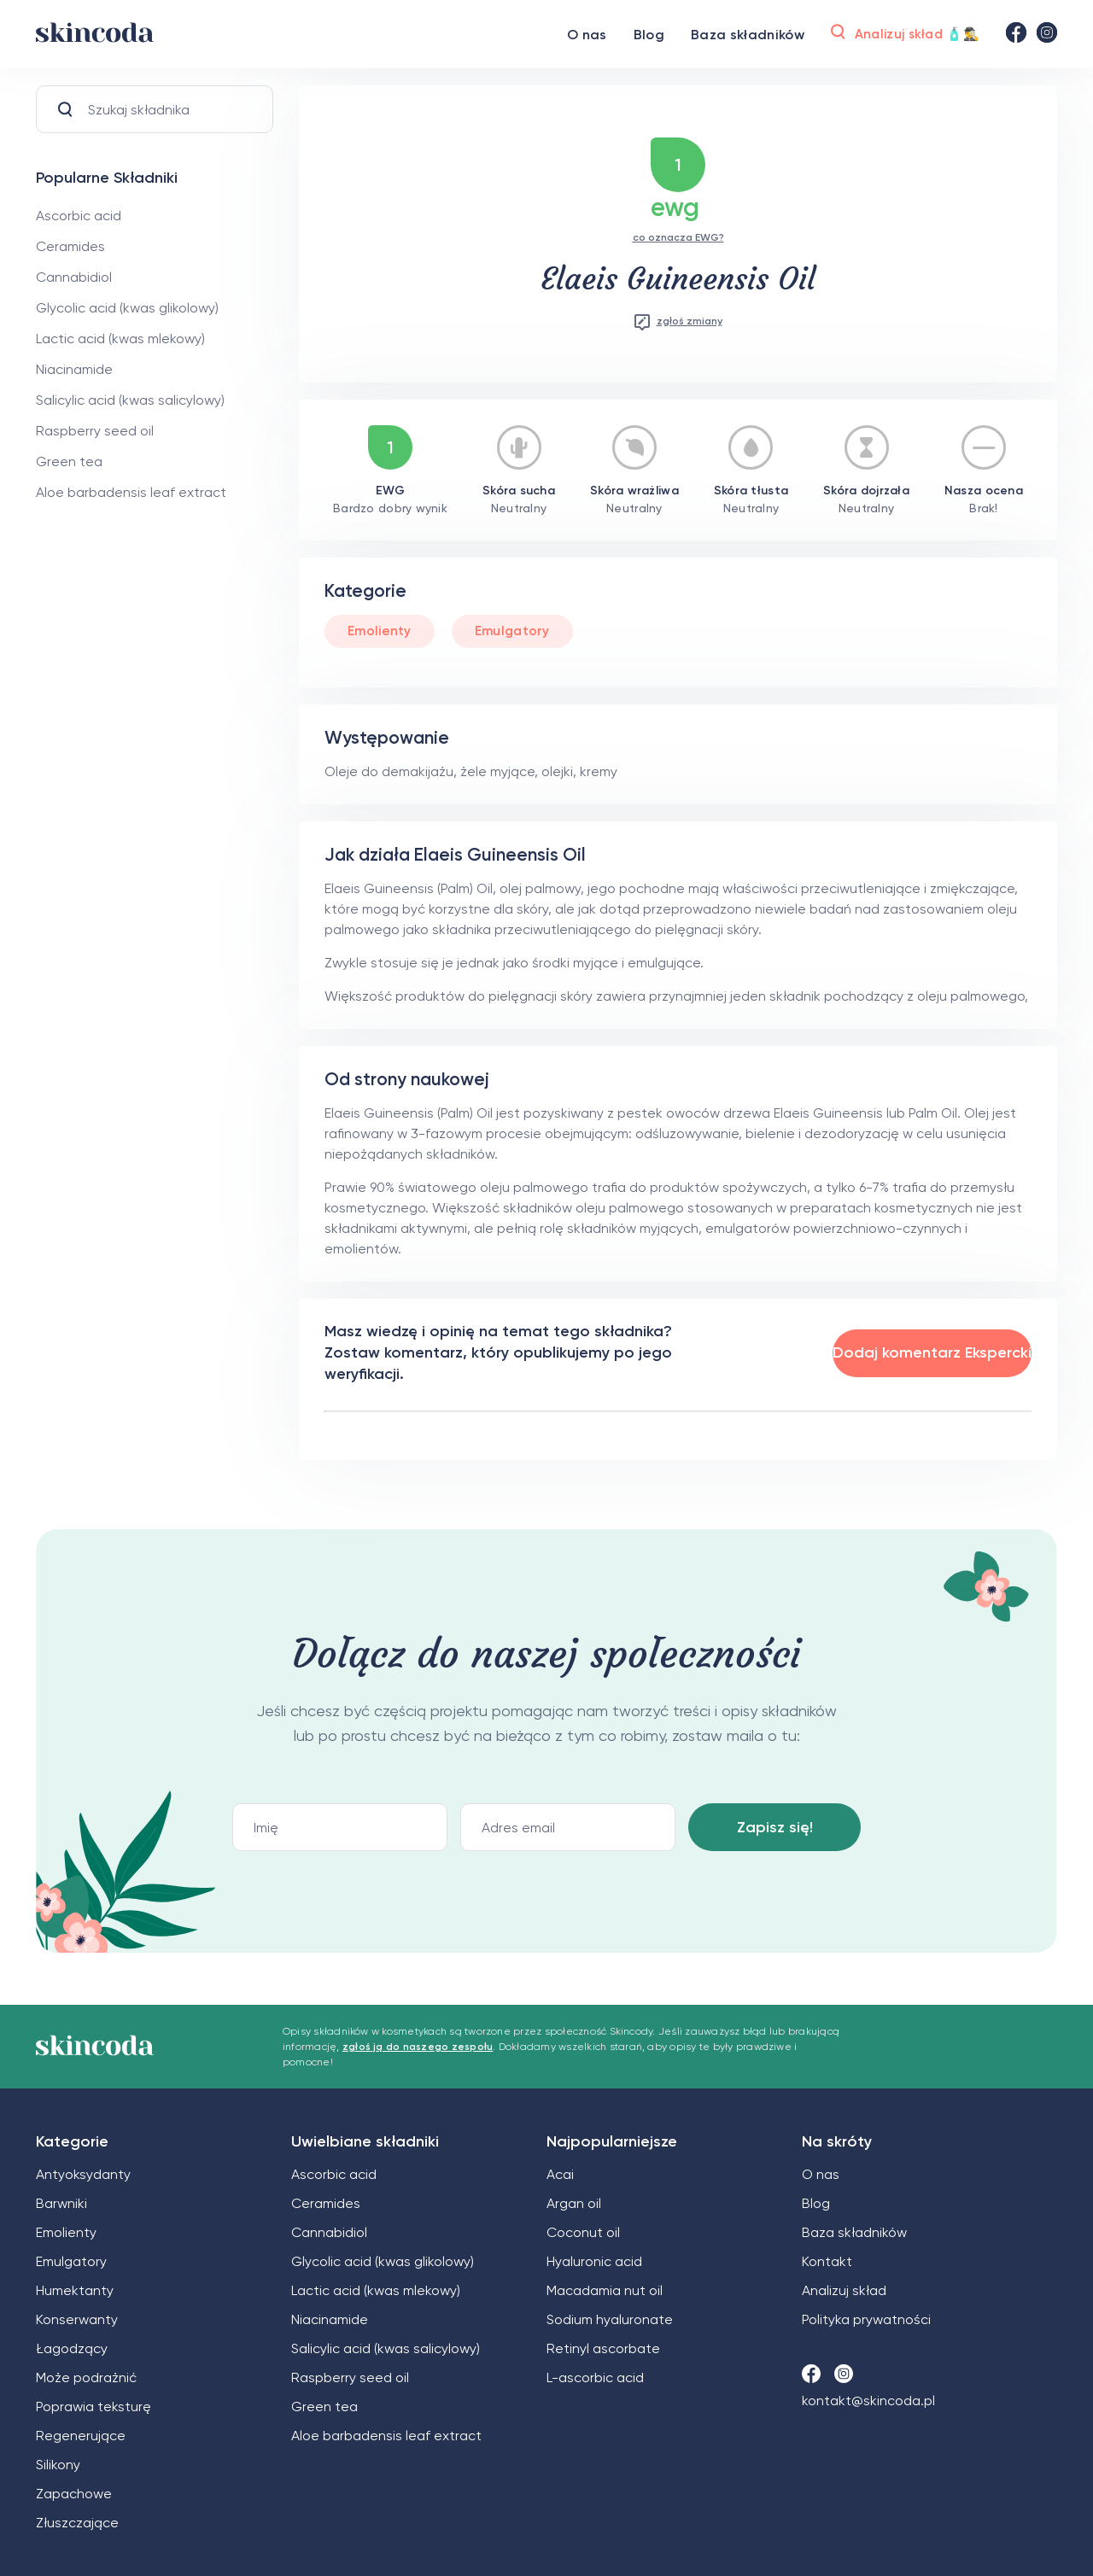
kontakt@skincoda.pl (868, 2400)
